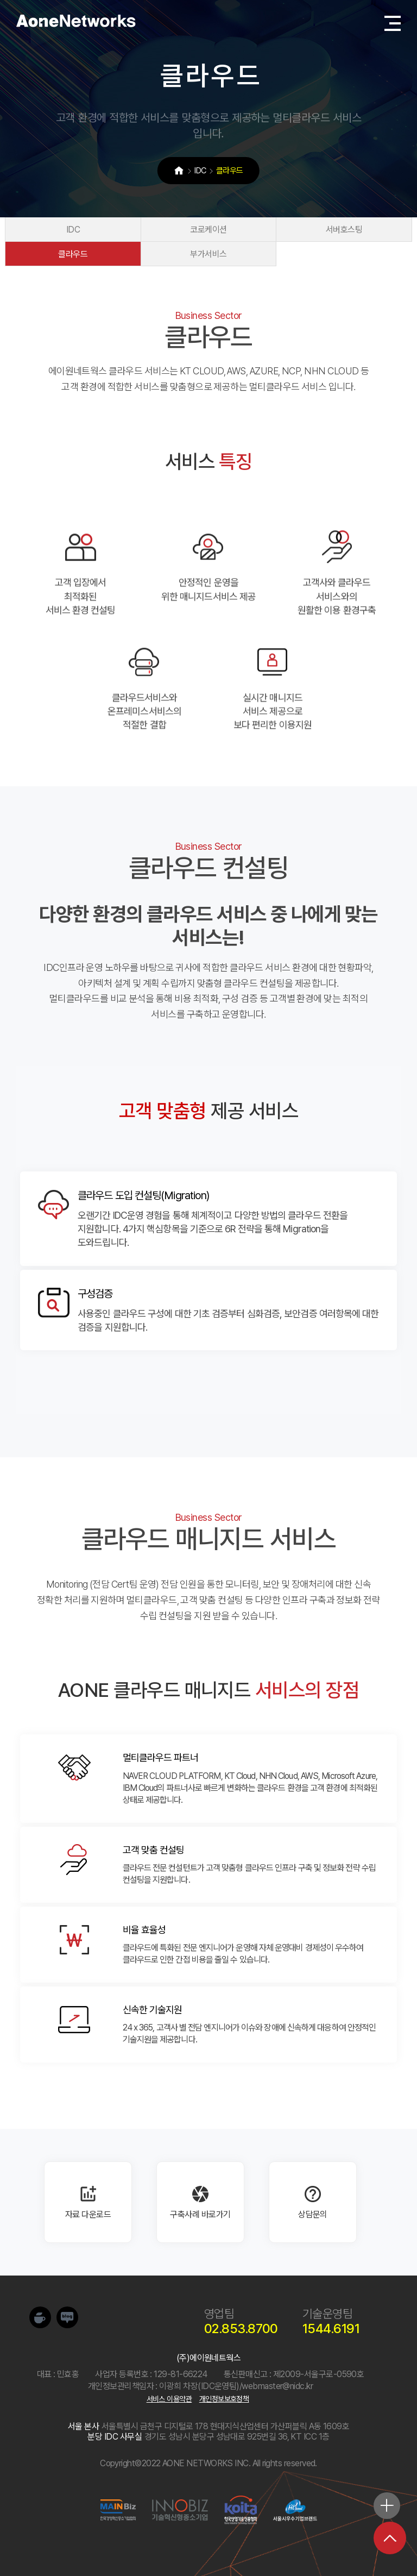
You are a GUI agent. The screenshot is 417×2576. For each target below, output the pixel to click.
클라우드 (83, 254)
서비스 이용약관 (169, 2399)
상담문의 (312, 2202)
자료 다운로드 (88, 2202)
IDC (83, 229)
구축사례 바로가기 (200, 2202)
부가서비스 (208, 254)
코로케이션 (208, 229)
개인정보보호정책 (224, 2399)
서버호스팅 (333, 229)
